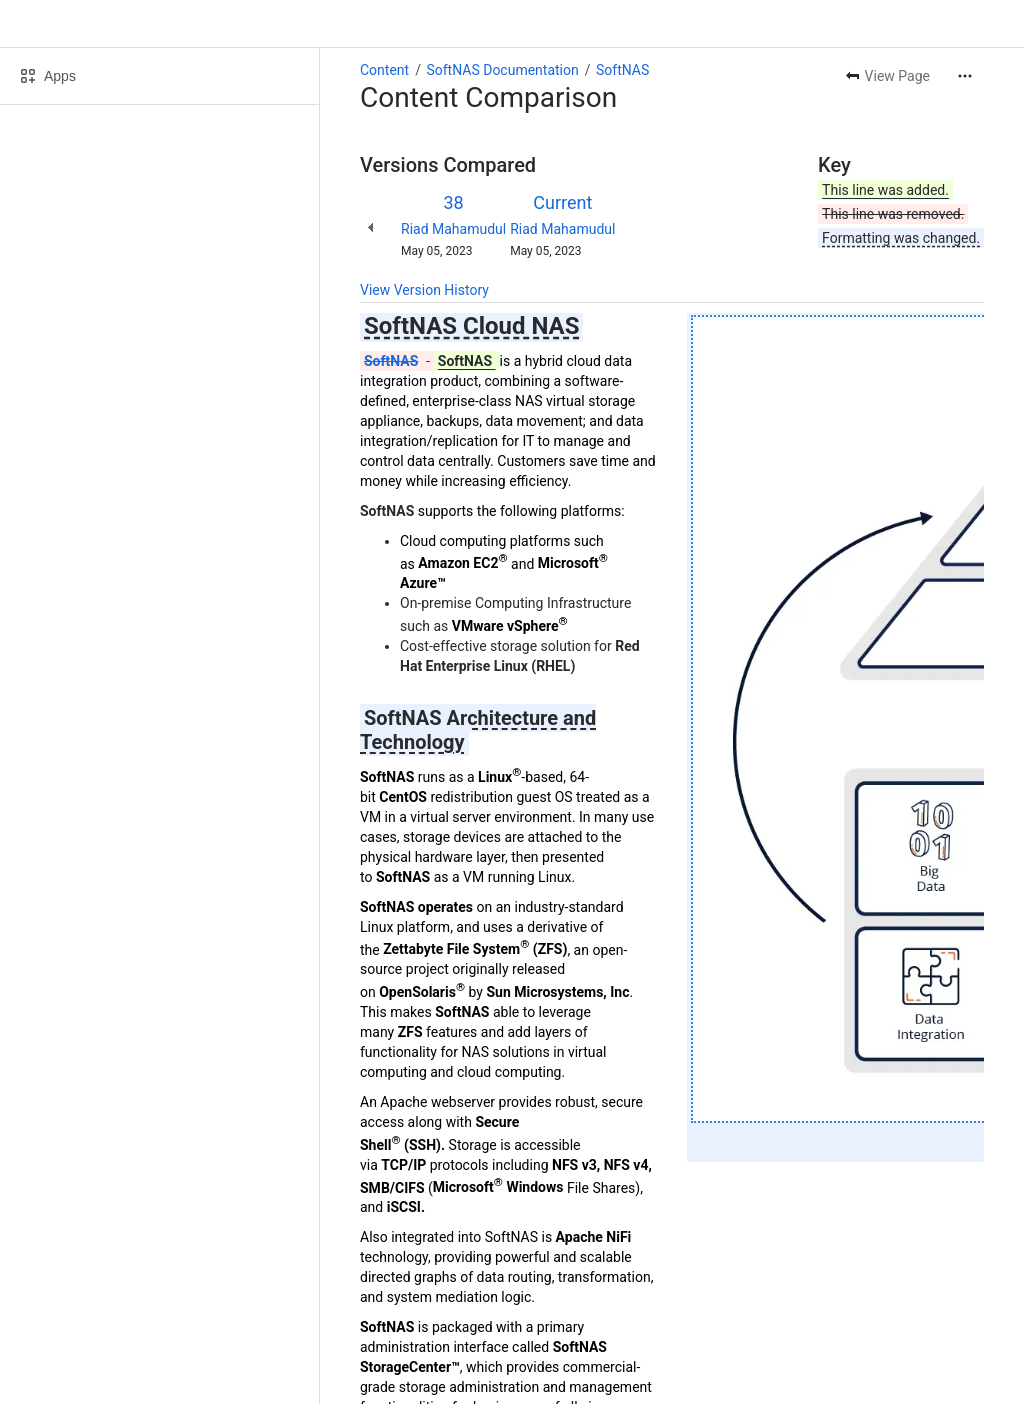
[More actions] (965, 76)
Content (384, 70)
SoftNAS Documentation (502, 70)
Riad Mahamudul (453, 229)
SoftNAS (622, 70)
